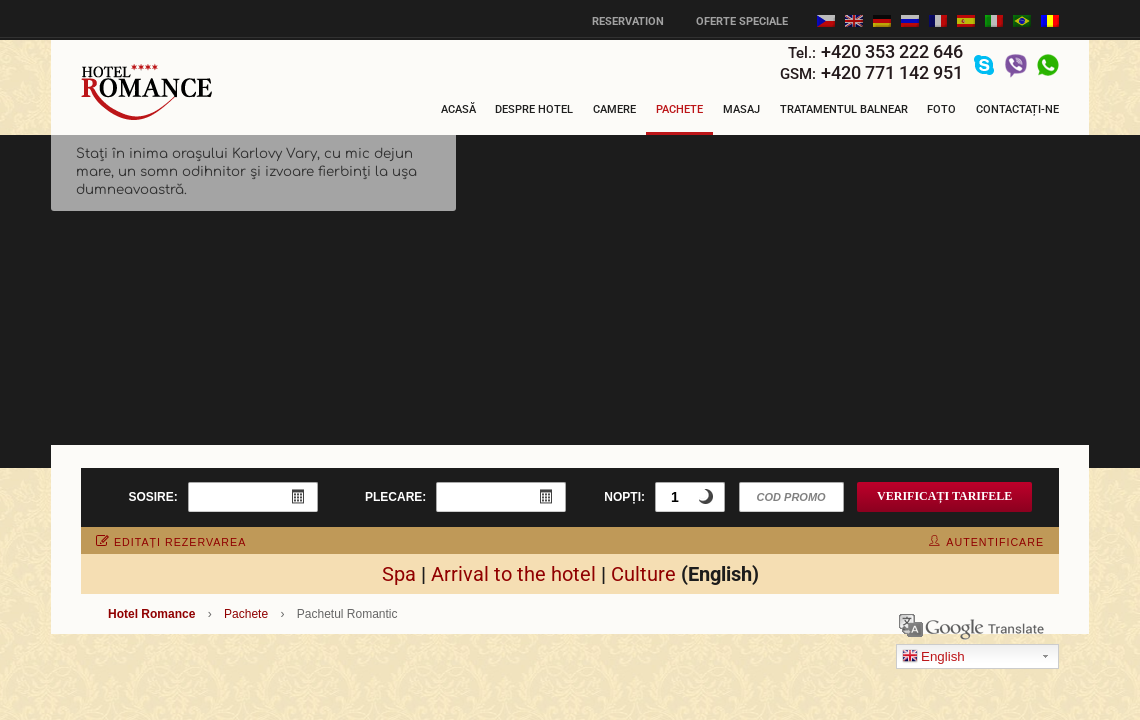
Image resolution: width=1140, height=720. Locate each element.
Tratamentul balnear (844, 109)
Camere (614, 109)
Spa (399, 574)
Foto (941, 109)
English (933, 657)
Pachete (679, 109)
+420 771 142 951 (892, 72)
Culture (643, 574)
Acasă (458, 109)
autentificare (986, 542)
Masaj (741, 109)
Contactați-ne (1017, 109)
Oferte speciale (742, 21)
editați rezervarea (171, 542)
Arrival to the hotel (513, 574)
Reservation (628, 21)
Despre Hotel (534, 109)
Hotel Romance (151, 614)
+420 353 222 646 (892, 51)
